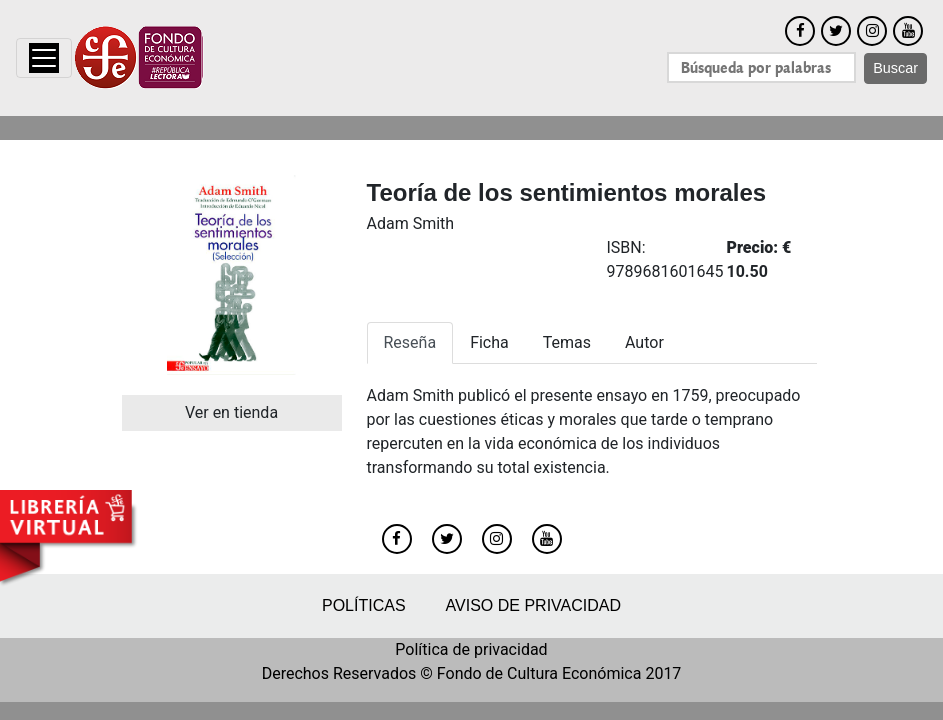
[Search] (761, 67)
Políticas (364, 605)
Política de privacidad (471, 649)
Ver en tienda (231, 412)
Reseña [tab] (410, 342)
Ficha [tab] (489, 342)
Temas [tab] (567, 342)
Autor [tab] (644, 342)
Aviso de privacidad (533, 605)
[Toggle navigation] (44, 58)
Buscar (895, 68)
